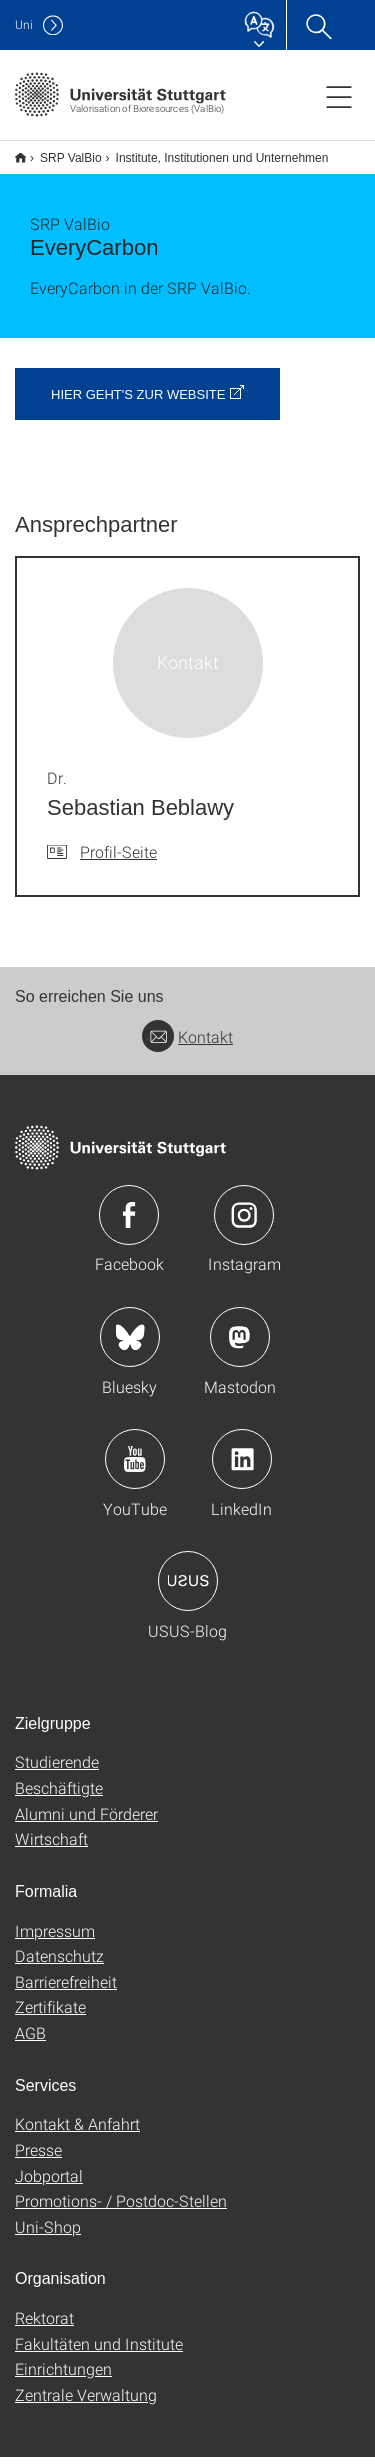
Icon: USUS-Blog (188, 1588)
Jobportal (49, 2182)
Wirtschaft (51, 1845)
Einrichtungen (63, 2375)
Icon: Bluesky (130, 1344)
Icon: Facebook (129, 1222)
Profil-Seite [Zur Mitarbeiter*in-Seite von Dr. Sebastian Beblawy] (118, 858)
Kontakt (187, 1043)
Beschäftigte (59, 1794)
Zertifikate (50, 2013)
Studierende (57, 1768)
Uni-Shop (48, 2233)
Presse (38, 2156)
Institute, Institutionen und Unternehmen (211, 151)
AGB (30, 2039)
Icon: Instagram (244, 1222)
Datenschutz (59, 1962)
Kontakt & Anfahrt (77, 2130)
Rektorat (44, 2324)
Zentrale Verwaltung (86, 2401)
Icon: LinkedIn (242, 1466)
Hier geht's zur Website (138, 401)
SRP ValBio (60, 151)
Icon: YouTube (135, 1466)
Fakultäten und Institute (99, 2350)
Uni (24, 24)
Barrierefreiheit (66, 1988)
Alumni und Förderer (86, 1820)
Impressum (55, 1937)
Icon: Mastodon (240, 1344)
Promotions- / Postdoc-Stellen (121, 2207)
